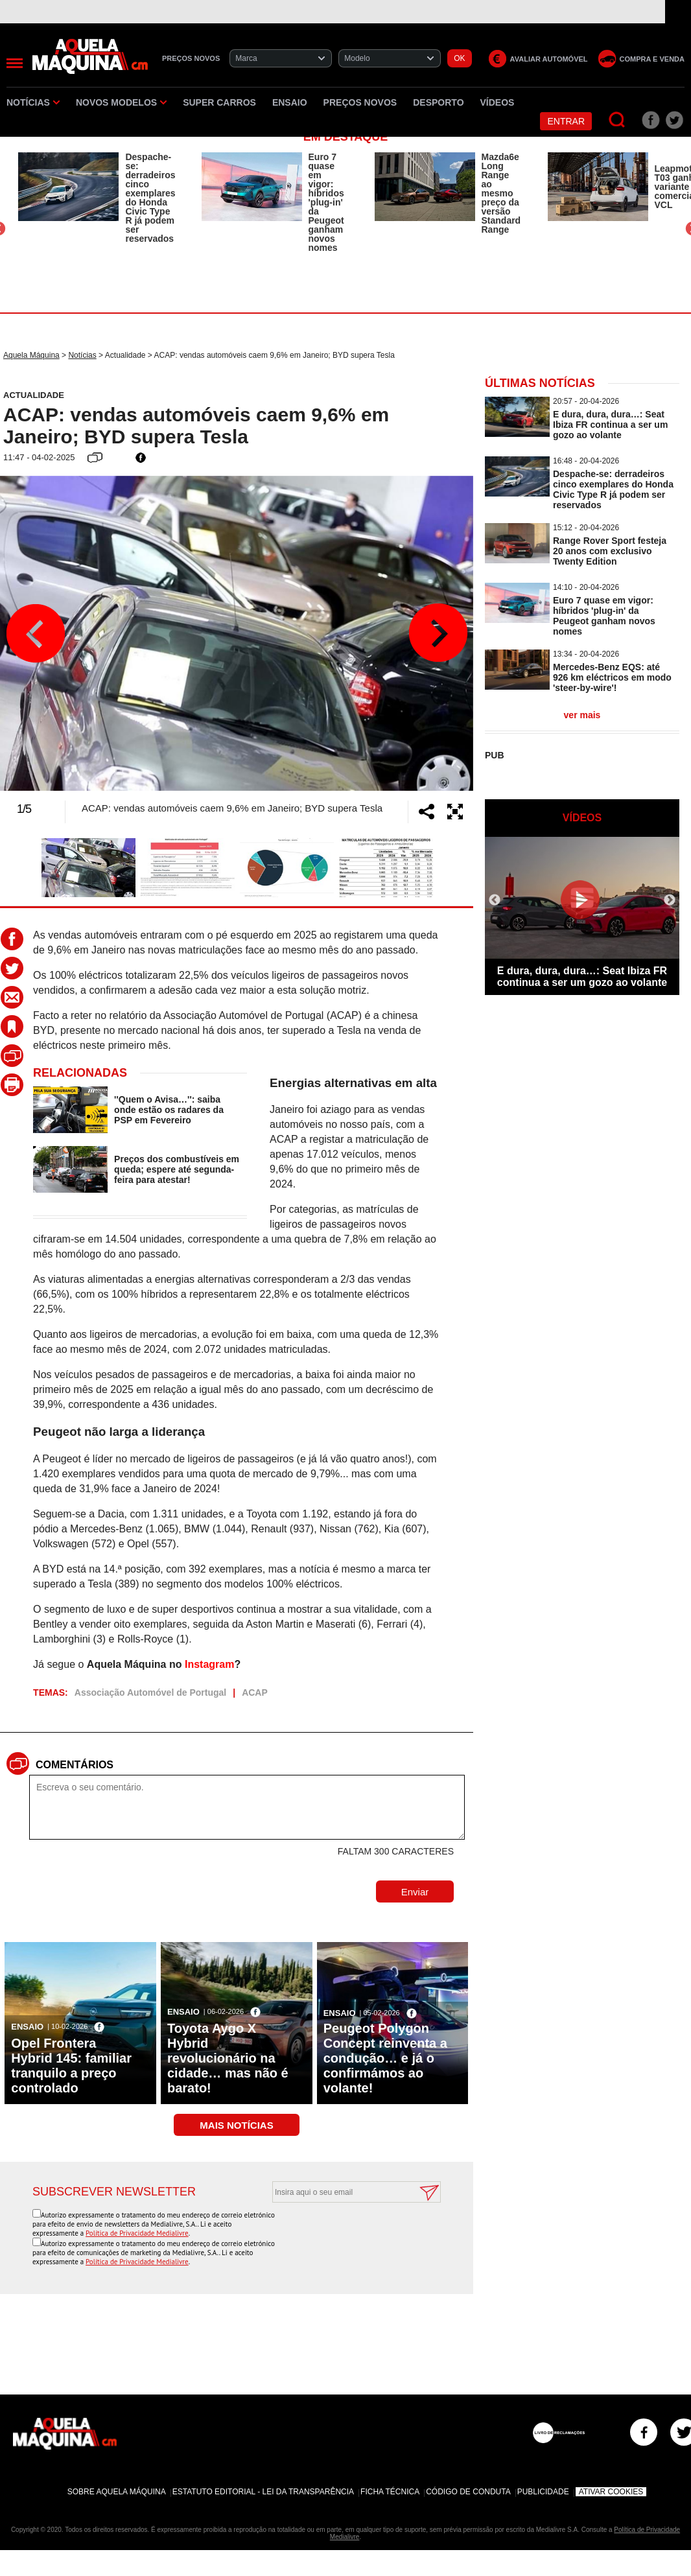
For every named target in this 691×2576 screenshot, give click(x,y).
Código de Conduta (468, 2491)
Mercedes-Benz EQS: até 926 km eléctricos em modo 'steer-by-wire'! (612, 677)
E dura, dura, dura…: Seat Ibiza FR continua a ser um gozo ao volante (610, 424)
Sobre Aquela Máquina (116, 2491)
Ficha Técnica (389, 2491)
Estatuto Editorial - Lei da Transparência (263, 2491)
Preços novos (360, 102)
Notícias (33, 102)
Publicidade (543, 2491)
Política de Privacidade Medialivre (137, 2233)
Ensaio (289, 102)
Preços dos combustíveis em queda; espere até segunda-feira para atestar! (176, 1169)
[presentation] (342, 2234)
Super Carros (219, 102)
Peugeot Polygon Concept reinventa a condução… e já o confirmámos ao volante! (385, 2058)
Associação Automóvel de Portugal (150, 1692)
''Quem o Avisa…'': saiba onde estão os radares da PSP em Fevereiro (169, 1109)
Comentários (74, 1764)
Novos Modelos (121, 102)
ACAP (255, 1692)
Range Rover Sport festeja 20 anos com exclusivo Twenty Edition (609, 551)
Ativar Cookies (611, 2491)
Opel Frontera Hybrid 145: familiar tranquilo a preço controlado (71, 2065)
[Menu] (14, 63)
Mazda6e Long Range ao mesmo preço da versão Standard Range (501, 193)
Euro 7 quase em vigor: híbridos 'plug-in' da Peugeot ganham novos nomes (326, 202)
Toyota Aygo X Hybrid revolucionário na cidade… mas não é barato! (227, 2058)
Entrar (566, 121)
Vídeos (497, 102)
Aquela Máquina (31, 355)
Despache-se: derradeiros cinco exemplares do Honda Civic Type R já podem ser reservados (150, 197)
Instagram (209, 1664)
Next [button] (437, 633)
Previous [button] (35, 633)
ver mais (582, 715)
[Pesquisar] (617, 120)
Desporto (438, 102)
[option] (96, 197)
